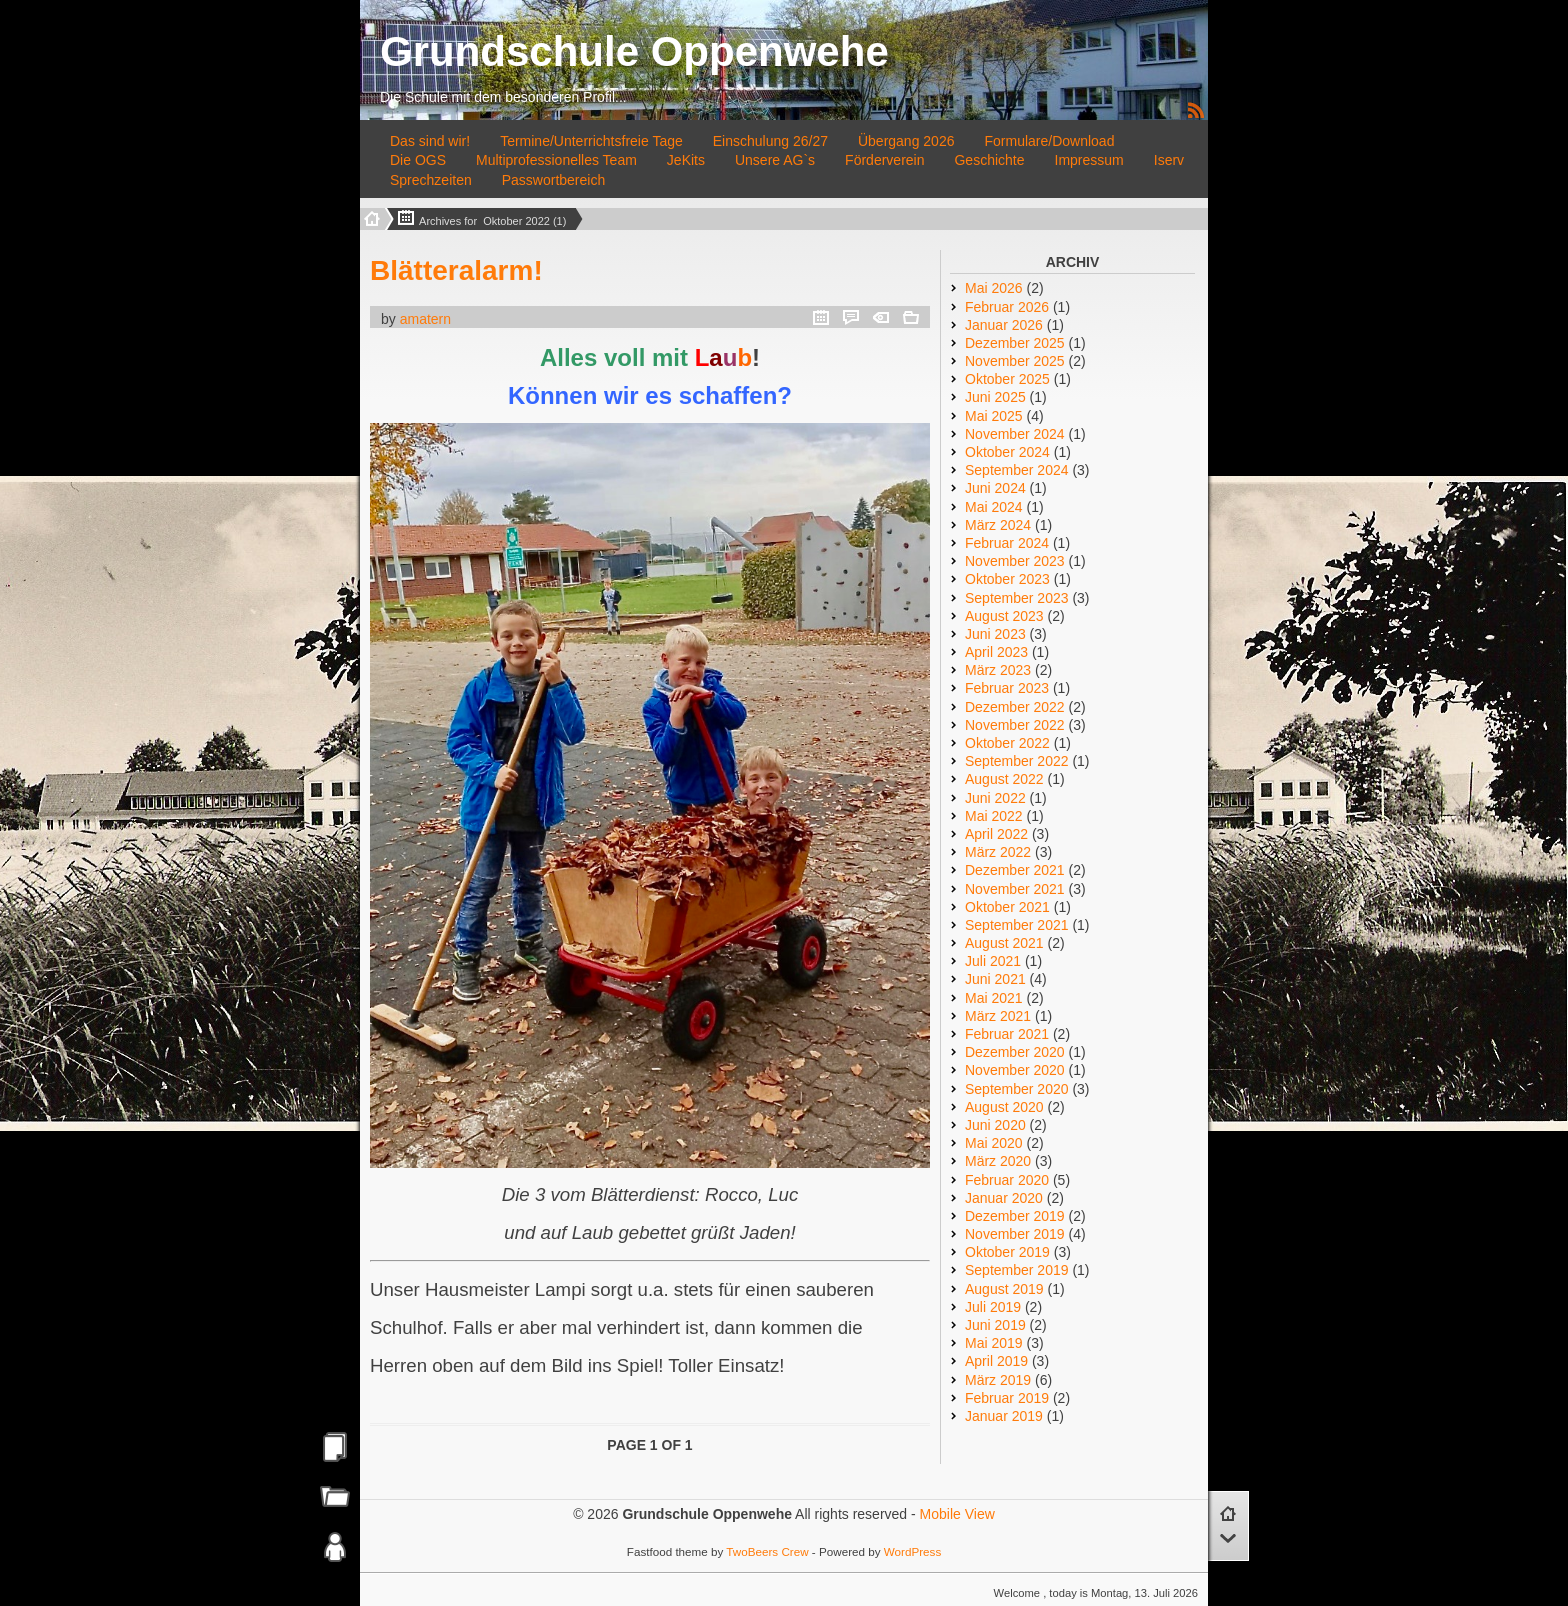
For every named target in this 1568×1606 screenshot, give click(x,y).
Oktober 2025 (1007, 379)
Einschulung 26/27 (770, 141)
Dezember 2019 (1015, 1216)
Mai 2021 (994, 998)
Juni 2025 (995, 397)
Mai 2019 (994, 1343)
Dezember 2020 (1015, 1052)
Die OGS (418, 160)
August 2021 (1004, 943)
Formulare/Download (1049, 141)
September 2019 (1017, 1270)
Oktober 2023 (1007, 579)
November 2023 (1015, 561)
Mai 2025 (994, 416)
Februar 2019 (1007, 1398)
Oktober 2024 (1007, 452)
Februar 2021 (1007, 1034)
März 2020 (998, 1161)
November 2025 (1015, 361)
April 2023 (996, 652)
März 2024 (998, 525)
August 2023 (1004, 616)
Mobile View (957, 1514)
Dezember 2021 (1015, 870)
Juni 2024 (995, 488)
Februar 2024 (1007, 543)
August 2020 (1004, 1107)
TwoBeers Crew (767, 1551)
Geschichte (989, 160)
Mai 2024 (994, 507)
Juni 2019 (995, 1325)
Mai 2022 (994, 816)
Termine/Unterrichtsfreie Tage (591, 141)
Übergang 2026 (906, 141)
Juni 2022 (995, 798)
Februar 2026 (1007, 307)
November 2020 (1015, 1070)
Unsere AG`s (775, 160)
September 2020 (1017, 1089)
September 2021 (1017, 925)
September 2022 (1017, 761)
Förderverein (884, 160)
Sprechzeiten (431, 180)
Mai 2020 (994, 1143)
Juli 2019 (993, 1307)
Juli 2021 (993, 961)
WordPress (912, 1551)
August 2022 (1004, 779)
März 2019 (998, 1380)
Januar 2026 (1004, 325)
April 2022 (996, 834)
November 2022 (1015, 725)
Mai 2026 (994, 288)
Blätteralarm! (456, 270)
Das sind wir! (430, 141)
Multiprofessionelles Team (556, 160)
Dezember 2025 (1015, 343)
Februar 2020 (1007, 1180)
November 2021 (1015, 889)
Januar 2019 (1004, 1416)
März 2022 (998, 852)
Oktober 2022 (1007, 743)
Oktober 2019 (1007, 1252)
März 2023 (998, 670)
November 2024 (1015, 434)
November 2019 (1015, 1234)
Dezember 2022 (1015, 707)
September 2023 (1017, 598)
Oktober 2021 (1007, 907)
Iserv (1169, 160)
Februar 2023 (1007, 688)
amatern (425, 319)
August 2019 (1004, 1289)
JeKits (686, 160)
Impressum (1089, 160)
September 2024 (1017, 470)
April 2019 (996, 1361)
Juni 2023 (995, 634)
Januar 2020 (1004, 1198)
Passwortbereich (554, 180)
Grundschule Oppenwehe (634, 51)
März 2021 (998, 1016)
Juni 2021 (995, 979)
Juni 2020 (995, 1125)
